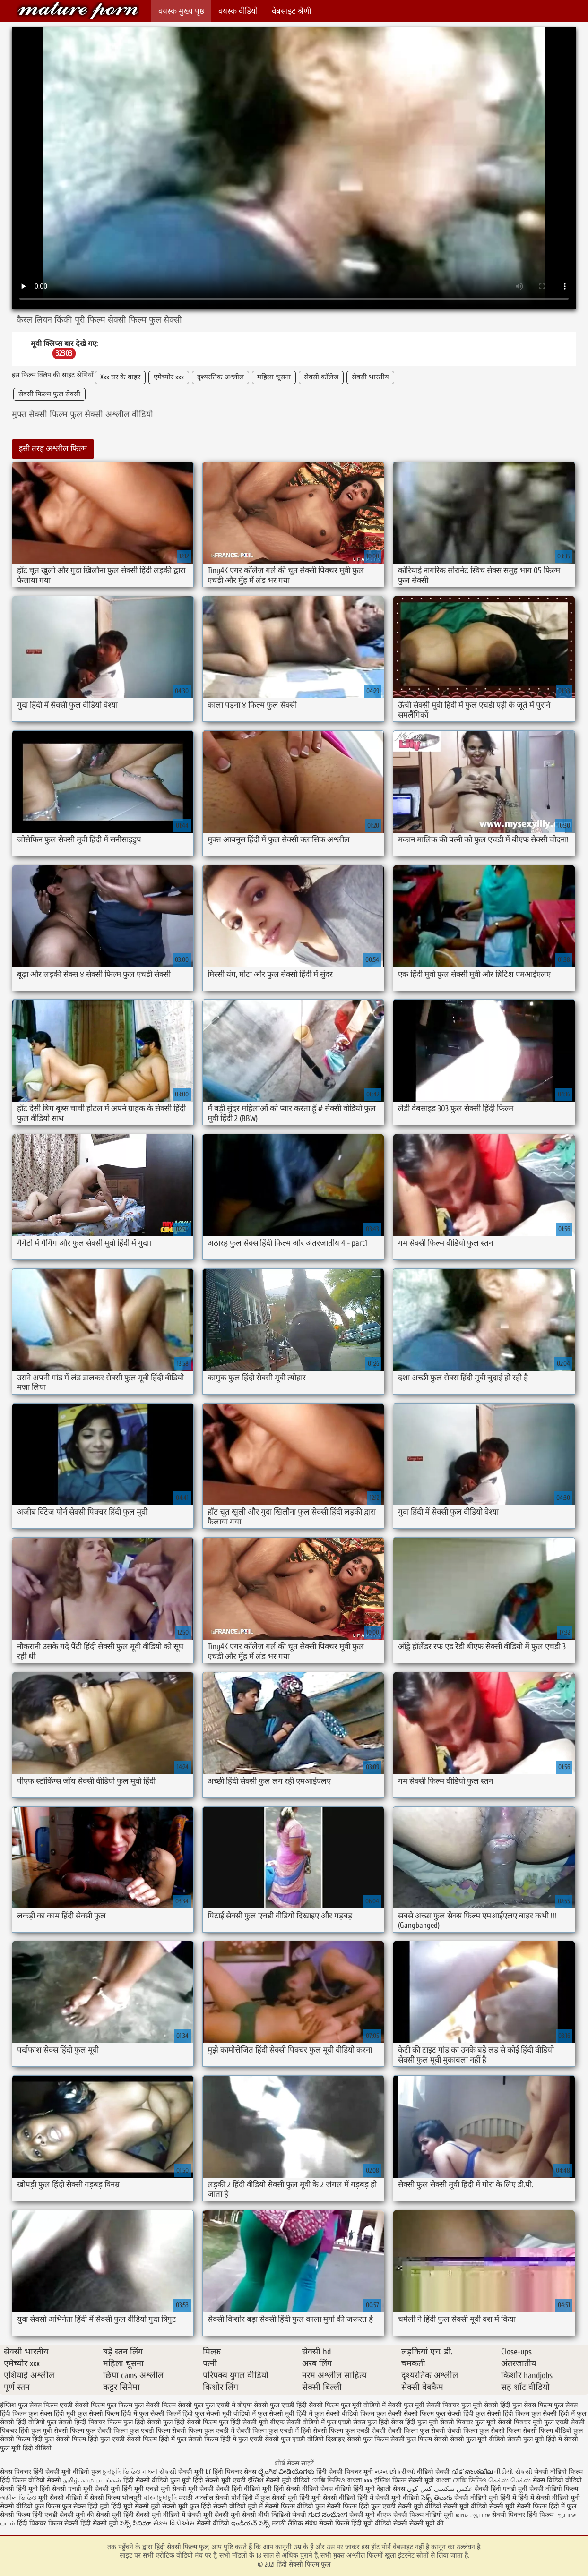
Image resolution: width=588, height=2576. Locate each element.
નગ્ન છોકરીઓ (395, 2472)
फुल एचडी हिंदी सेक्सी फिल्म (304, 2405)
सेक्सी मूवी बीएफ (370, 2515)
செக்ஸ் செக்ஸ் (510, 2480)
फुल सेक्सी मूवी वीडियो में (225, 2414)
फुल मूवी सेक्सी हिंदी (485, 2405)
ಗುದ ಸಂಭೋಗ (327, 2515)
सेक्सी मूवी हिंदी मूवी (119, 2489)
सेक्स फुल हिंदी (371, 2422)
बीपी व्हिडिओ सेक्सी (283, 2515)
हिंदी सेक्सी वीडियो (296, 2489)
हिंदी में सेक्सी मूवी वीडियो (388, 2498)
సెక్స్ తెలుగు (436, 2498)
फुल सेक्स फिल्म (532, 2405)
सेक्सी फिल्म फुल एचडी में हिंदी (273, 2431)
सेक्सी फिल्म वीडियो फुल (553, 2431)
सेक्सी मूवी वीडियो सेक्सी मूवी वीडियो (442, 2506)
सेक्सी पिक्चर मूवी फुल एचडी (533, 2422)
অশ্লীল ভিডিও (18, 2498)
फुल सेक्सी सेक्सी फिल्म (405, 2414)
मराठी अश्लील (196, 2498)
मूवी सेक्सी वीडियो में (64, 2498)
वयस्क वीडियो (238, 11)
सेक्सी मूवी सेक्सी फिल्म (518, 2506)
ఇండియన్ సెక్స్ (250, 2523)
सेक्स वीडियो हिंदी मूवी (348, 2489)
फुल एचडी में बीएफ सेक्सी (236, 2405)
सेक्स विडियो (548, 2480)
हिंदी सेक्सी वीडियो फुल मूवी (158, 2480)
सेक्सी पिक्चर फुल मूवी (468, 2422)
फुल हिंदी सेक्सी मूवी (243, 2422)
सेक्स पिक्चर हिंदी (21, 2472)
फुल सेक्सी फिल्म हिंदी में (107, 2414)
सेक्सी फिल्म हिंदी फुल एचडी (90, 2439)
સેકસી (167, 2472)
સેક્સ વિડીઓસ (174, 2523)
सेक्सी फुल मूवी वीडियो (477, 2439)
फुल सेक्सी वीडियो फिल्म (344, 2414)
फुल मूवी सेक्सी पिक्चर (431, 2405)
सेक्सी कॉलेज (321, 377)
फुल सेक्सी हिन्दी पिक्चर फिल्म (84, 2422)
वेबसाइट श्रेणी (291, 11)
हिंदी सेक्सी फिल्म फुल (78, 10)
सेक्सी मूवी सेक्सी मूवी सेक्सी (221, 2515)
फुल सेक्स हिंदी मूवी (52, 2414)
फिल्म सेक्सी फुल (182, 2405)
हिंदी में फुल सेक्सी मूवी (270, 2498)
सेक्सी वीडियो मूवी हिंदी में (486, 2498)
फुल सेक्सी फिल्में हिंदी (166, 2414)
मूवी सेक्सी (202, 2489)
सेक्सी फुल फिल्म (368, 2439)
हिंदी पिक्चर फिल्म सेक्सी (48, 2523)
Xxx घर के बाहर (120, 377)
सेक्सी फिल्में (334, 2523)
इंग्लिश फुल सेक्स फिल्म (29, 2405)
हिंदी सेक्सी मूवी (100, 2523)
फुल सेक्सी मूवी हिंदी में (285, 2414)
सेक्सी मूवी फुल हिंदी (187, 2506)
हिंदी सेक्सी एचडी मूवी (66, 2489)
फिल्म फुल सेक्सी (139, 2405)
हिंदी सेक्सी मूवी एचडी (219, 2480)
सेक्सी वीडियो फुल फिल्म (31, 2506)
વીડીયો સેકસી (513, 2472)
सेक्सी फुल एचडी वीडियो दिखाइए (305, 2439)
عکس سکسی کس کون (440, 2489)
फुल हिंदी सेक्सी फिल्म (190, 2422)
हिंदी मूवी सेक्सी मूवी (136, 2506)
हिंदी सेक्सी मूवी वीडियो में (154, 2515)
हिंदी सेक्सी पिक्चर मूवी (344, 2472)
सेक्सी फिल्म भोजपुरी (117, 2498)
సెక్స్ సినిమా (135, 2523)
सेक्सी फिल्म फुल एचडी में (203, 2431)
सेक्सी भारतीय (370, 377)
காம (461, 2515)
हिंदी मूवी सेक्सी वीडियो (327, 2498)
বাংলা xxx (359, 2480)
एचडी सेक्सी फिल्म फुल (88, 2405)
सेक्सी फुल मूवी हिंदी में (534, 2439)
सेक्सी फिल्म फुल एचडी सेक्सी (349, 2431)
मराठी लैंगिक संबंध (294, 2523)
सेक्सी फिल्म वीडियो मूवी (424, 2515)
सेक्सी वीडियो (214, 2523)
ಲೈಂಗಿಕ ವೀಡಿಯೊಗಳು (286, 2472)
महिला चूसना (274, 377)
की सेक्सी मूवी (105, 2515)
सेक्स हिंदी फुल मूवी (414, 2422)
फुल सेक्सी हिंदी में (553, 2414)
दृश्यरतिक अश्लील (220, 377)
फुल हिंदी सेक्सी (142, 2422)
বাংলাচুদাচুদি (161, 2498)
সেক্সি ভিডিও (328, 2480)
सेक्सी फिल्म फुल (74, 2431)
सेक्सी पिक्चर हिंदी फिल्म (523, 2515)
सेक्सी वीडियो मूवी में (239, 2506)
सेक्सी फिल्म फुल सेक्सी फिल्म (484, 2431)
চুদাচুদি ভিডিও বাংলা (130, 2472)
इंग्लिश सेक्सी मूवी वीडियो (279, 2480)
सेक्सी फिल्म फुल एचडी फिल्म (133, 2431)
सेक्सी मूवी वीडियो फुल (74, 2472)
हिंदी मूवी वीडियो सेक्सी (379, 2523)
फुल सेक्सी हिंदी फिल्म (502, 2414)
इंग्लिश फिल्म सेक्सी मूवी (405, 2480)
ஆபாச (480, 2515)
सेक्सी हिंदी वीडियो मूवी (244, 2489)
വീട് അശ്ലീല (472, 2472)
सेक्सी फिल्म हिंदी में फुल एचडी (225, 2439)
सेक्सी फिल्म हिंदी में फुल (156, 2439)
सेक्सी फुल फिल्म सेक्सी (419, 2439)
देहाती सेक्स (392, 2489)
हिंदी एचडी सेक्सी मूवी (58, 2515)
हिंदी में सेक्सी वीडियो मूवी (549, 2498)
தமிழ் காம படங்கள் (92, 2480)
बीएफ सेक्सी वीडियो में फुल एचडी (310, 2422)
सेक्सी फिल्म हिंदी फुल (27, 2439)
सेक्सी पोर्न (228, 2498)
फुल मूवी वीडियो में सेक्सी (371, 2405)
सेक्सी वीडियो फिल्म (553, 2489)
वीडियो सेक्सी (433, 2472)
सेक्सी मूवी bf (195, 2472)
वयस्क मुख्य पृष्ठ (181, 11)
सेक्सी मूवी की (426, 2523)
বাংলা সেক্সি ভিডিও (462, 2480)
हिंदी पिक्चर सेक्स (234, 2472)
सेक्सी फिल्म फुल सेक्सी (49, 394)
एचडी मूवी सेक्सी (167, 2489)
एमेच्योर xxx (169, 377)
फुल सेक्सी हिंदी (455, 2414)
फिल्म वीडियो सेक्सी (37, 2480)
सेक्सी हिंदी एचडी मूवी (501, 2489)
